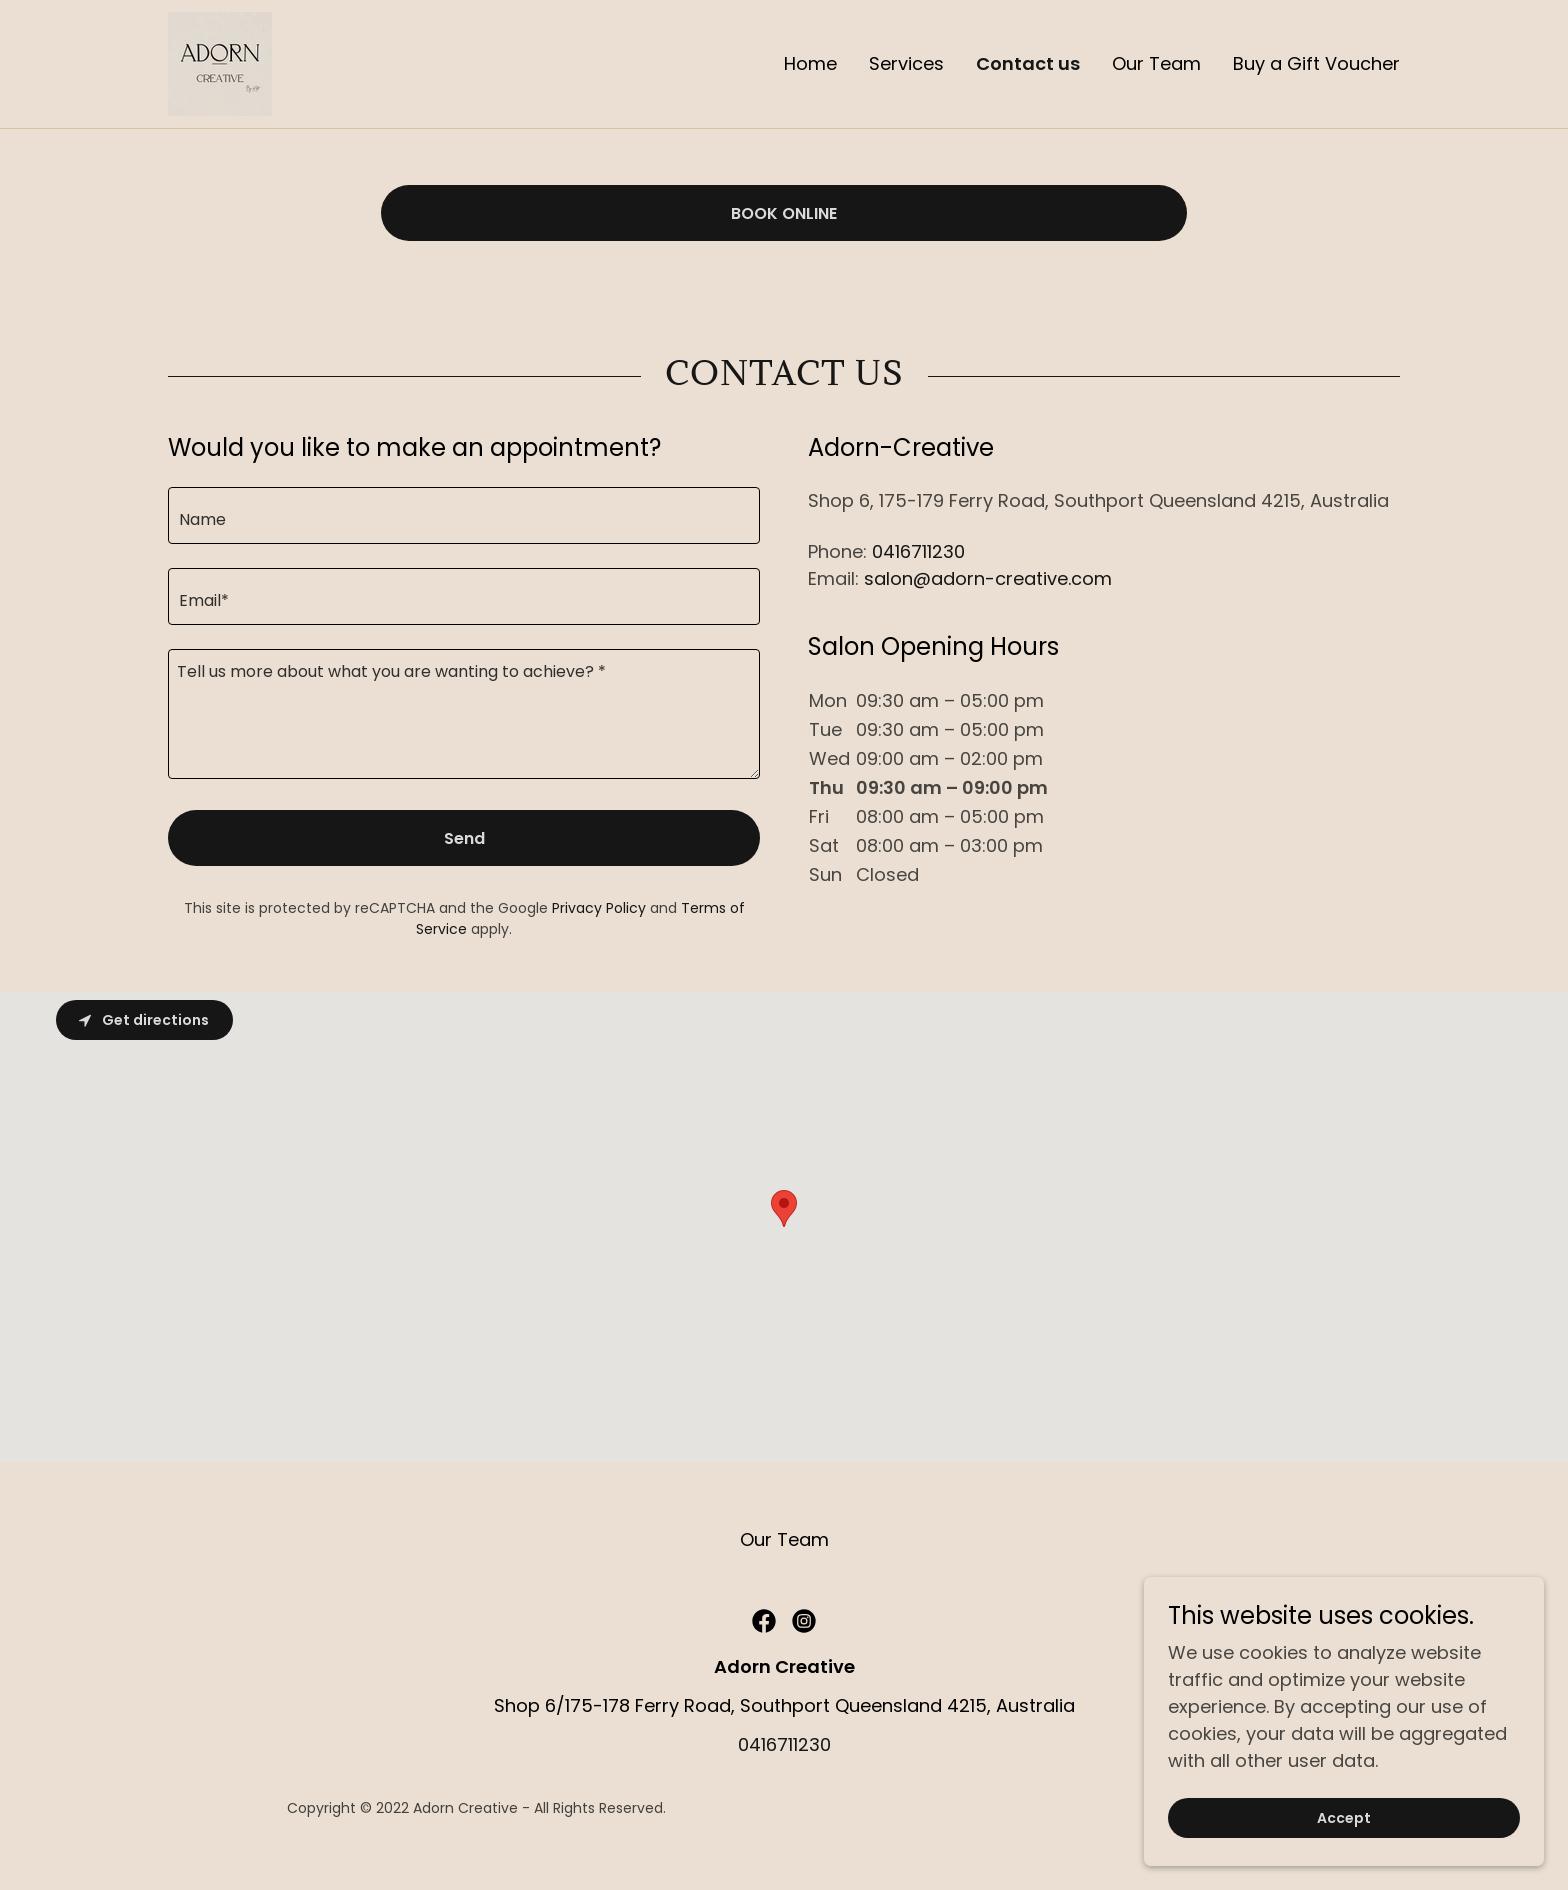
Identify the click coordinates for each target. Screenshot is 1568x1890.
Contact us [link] (1028, 64)
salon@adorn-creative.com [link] (988, 578)
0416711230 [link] (918, 551)
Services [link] (906, 63)
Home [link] (810, 63)
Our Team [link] (1156, 63)
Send (464, 838)
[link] (220, 62)
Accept (1344, 1818)
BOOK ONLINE (784, 213)
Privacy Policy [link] (599, 908)
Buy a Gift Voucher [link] (1316, 63)
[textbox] (464, 515)
